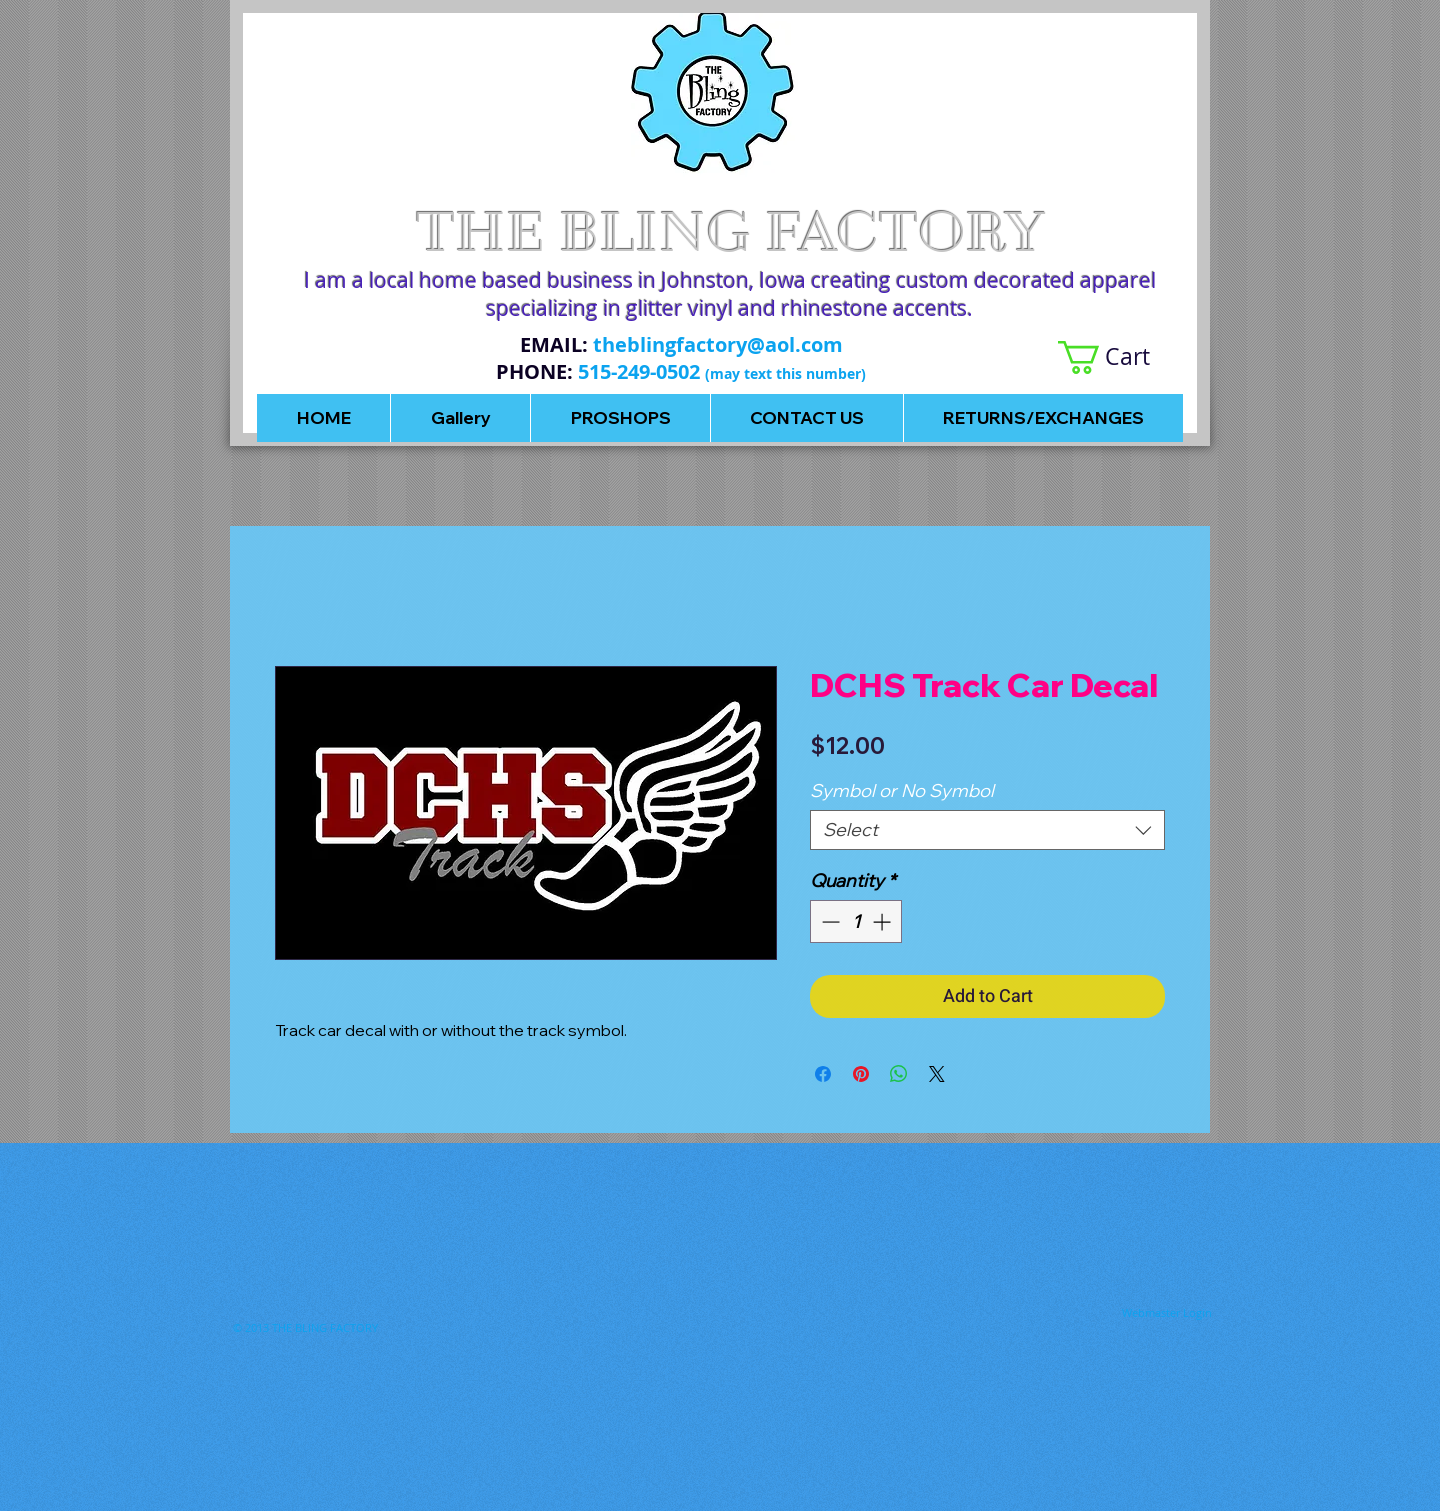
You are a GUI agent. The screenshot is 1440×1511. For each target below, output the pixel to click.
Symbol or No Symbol (902, 790)
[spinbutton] (856, 921)
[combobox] (987, 830)
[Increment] (883, 921)
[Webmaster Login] (1167, 1312)
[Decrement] (828, 921)
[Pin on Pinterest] (861, 1074)
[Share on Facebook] (823, 1074)
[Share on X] (937, 1074)
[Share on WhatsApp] (899, 1074)
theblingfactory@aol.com (718, 344)
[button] (1120, 357)
